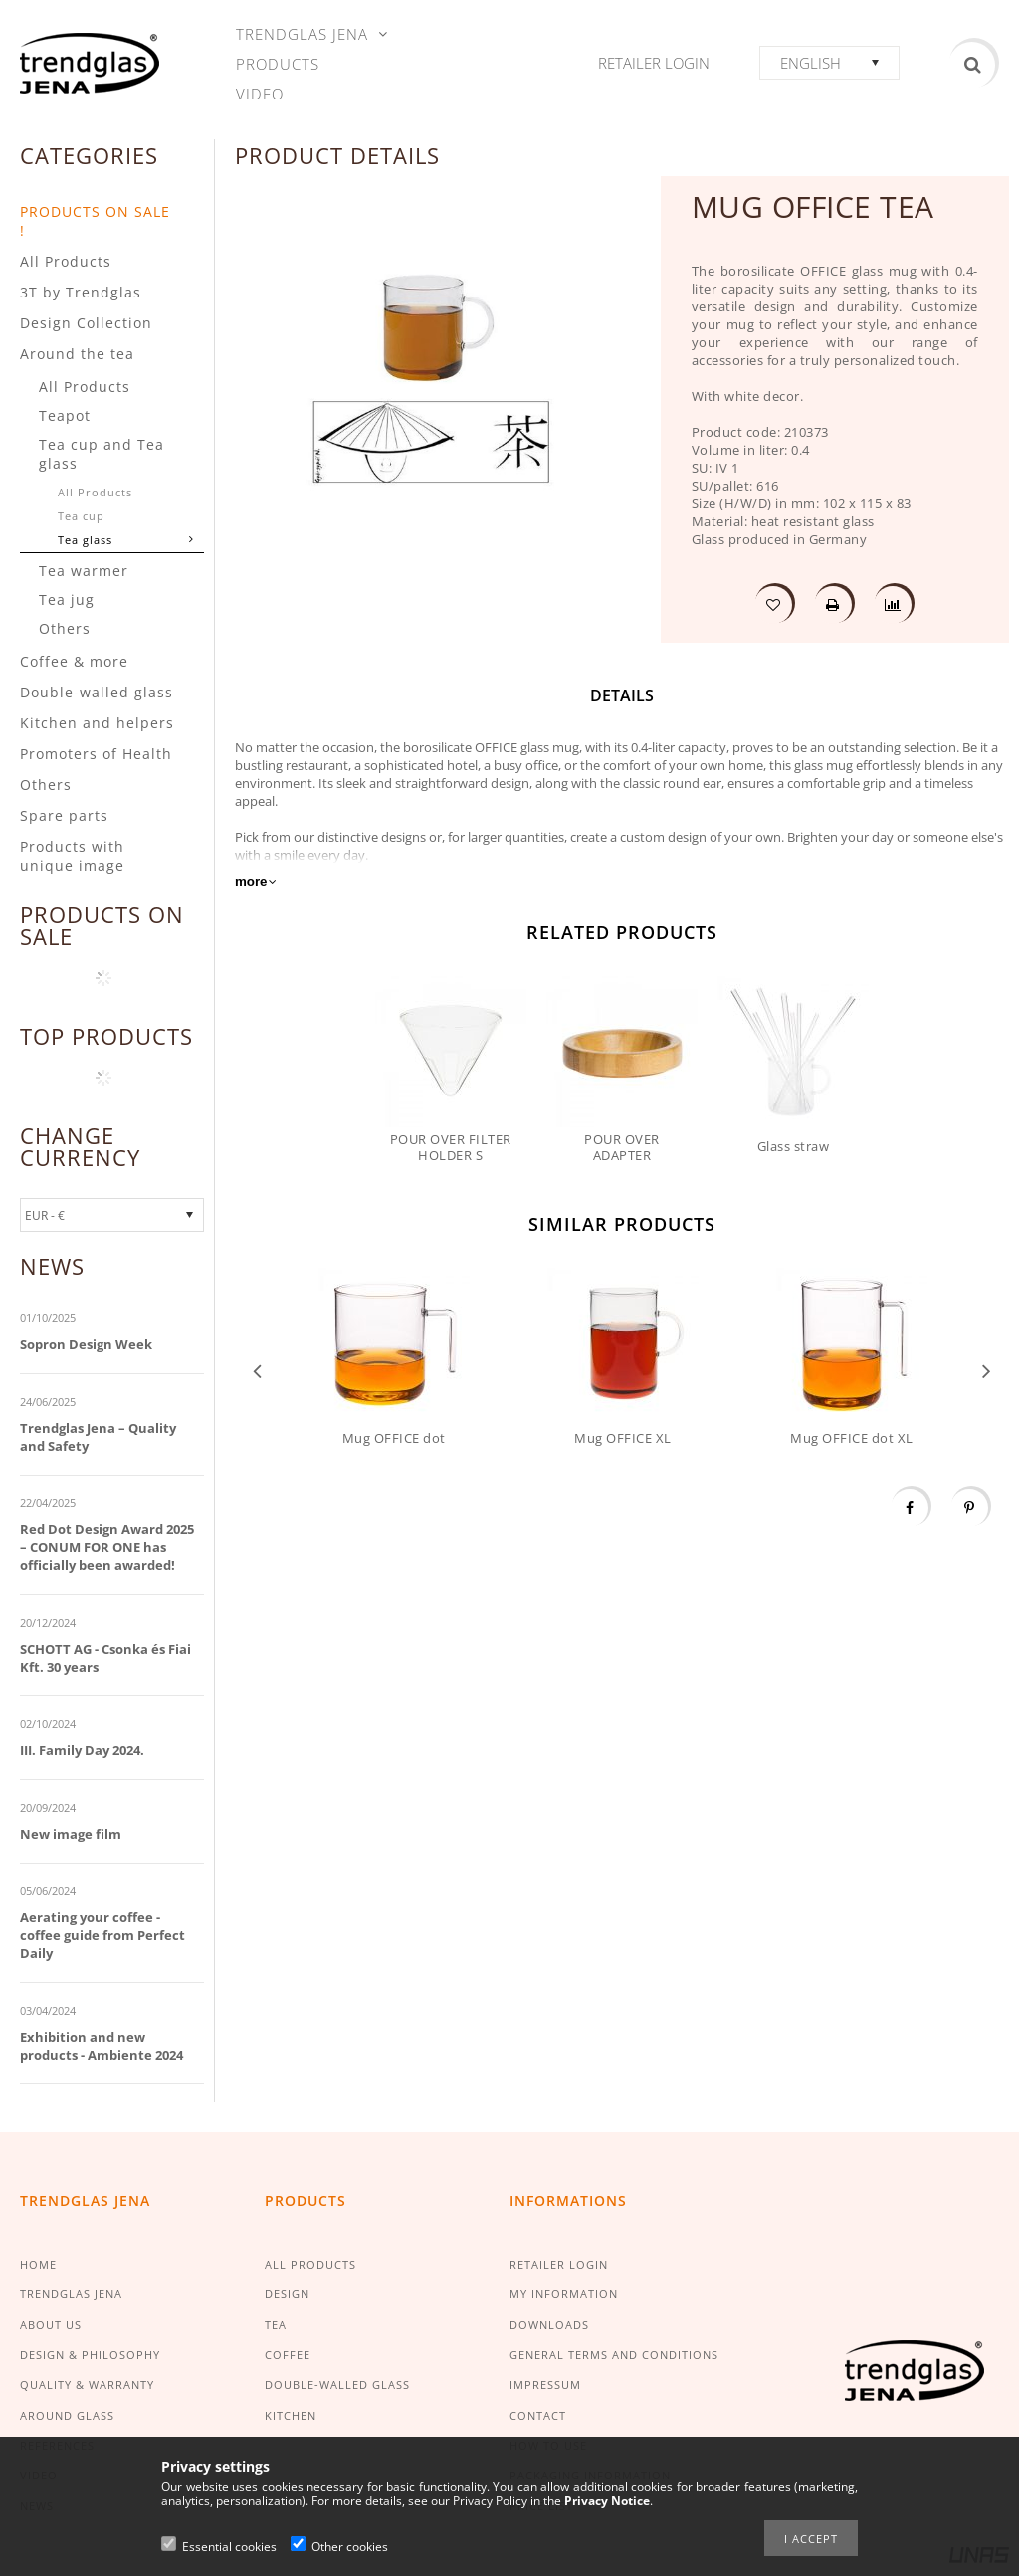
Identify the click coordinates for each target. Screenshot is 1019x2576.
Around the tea (77, 353)
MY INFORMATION (564, 2293)
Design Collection (86, 322)
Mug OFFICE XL (623, 1438)
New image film (70, 1834)
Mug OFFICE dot (394, 1438)
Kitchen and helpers (97, 722)
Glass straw (793, 1146)
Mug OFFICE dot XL (852, 1438)
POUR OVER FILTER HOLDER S (450, 1147)
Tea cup (81, 515)
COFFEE (287, 2354)
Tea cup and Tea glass (101, 454)
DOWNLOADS (549, 2324)
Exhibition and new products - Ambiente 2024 (101, 2046)
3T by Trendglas (80, 292)
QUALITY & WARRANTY (87, 2384)
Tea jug (67, 599)
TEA (276, 2324)
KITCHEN (290, 2415)
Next (986, 1369)
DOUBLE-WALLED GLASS (337, 2384)
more (251, 881)
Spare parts (64, 815)
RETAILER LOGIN (559, 2264)
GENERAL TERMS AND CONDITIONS (614, 2354)
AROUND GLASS (67, 2415)
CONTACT (538, 2415)
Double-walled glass (96, 692)
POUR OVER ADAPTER (622, 1147)
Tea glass (85, 539)
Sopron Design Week (86, 1344)
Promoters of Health (96, 753)
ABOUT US (51, 2324)
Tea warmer (83, 570)
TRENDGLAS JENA (71, 2293)
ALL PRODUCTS (310, 2264)
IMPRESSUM (545, 2384)
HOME (38, 2264)
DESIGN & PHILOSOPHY (90, 2354)
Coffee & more (74, 661)
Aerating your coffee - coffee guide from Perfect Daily (102, 1935)
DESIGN (287, 2293)
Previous (257, 1369)
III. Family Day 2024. (82, 1750)
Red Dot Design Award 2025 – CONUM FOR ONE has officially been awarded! (107, 1547)
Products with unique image (72, 856)
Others (65, 628)
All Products (65, 261)
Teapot (65, 415)
